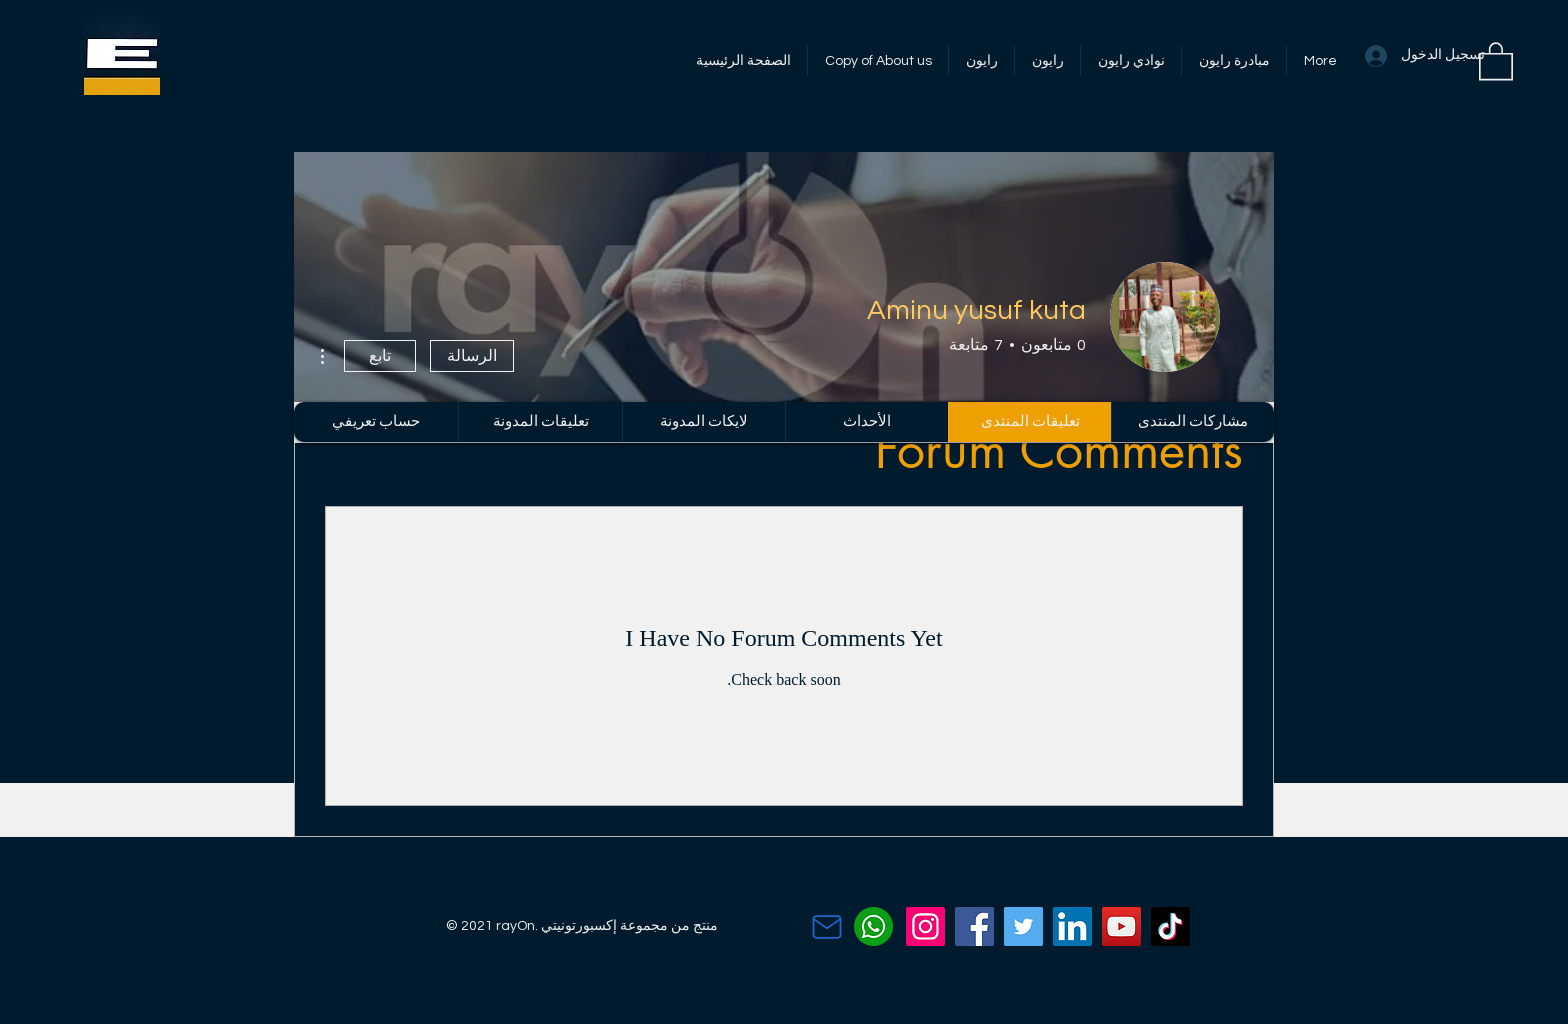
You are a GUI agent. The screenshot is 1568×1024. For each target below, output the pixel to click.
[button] (1496, 60)
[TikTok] (1170, 926)
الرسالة (472, 356)
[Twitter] (1023, 926)
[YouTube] (1121, 926)
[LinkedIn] (1072, 926)
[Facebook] (974, 926)
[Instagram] (925, 926)
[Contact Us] (827, 927)
